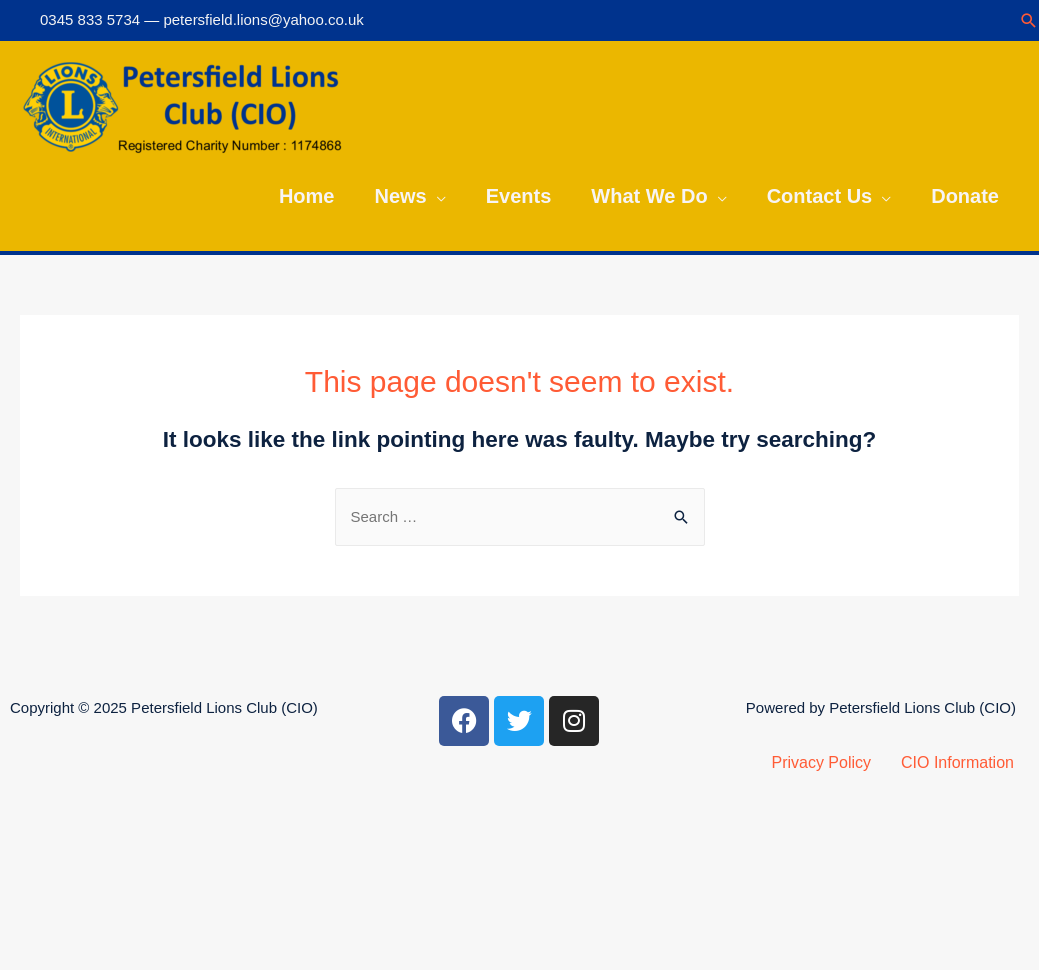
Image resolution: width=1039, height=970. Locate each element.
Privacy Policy (821, 762)
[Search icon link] (1029, 20)
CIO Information (957, 762)
